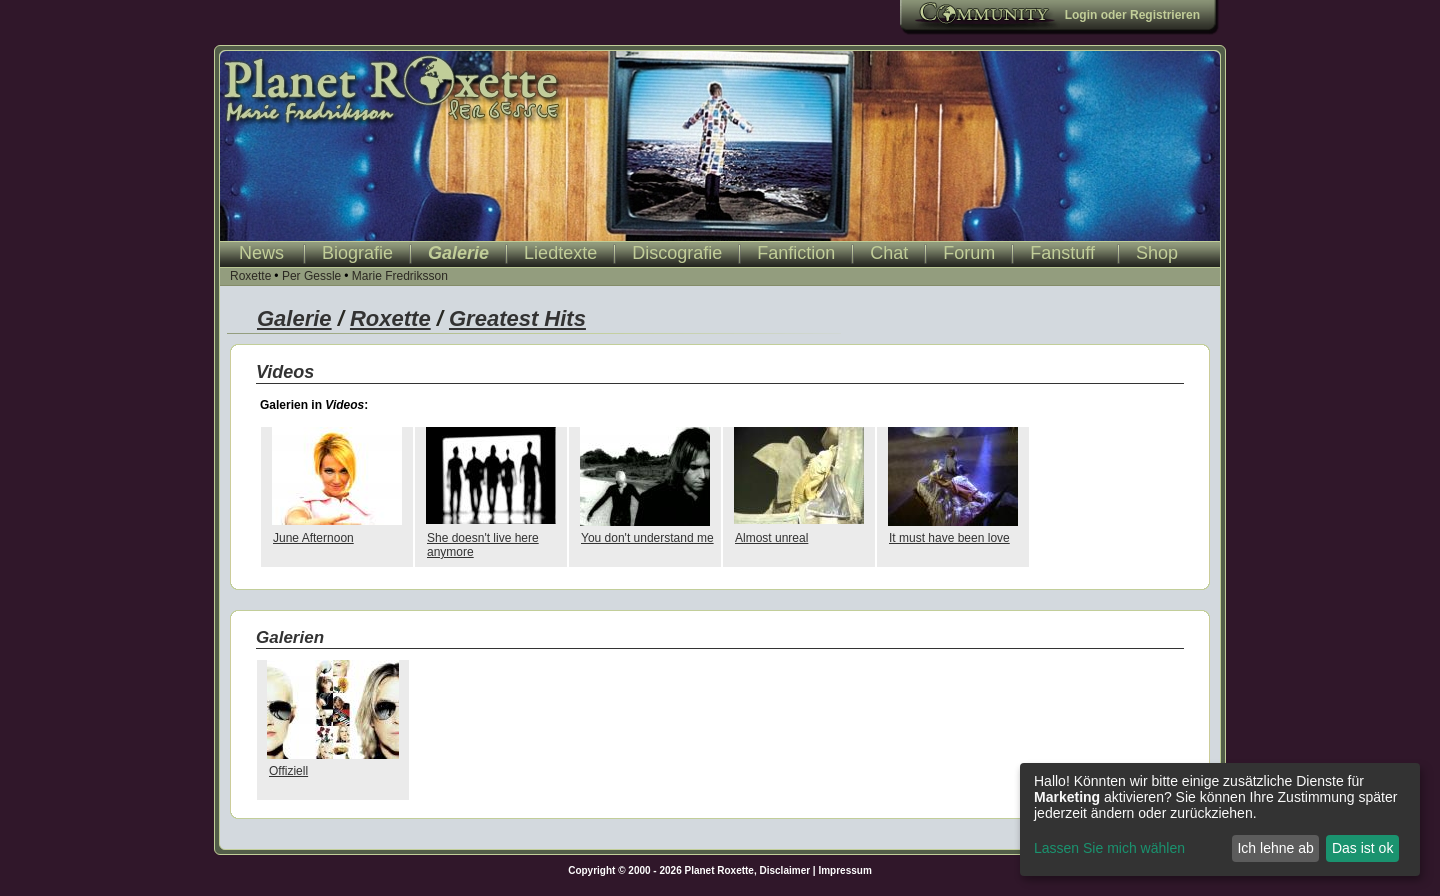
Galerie (458, 253)
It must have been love (949, 538)
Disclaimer (785, 870)
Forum (969, 253)
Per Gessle (311, 276)
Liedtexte (560, 253)
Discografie (677, 253)
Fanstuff (1062, 253)
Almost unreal (771, 538)
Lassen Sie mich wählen (1109, 848)
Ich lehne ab (1275, 848)
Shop (1157, 253)
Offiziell (288, 771)
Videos (285, 372)
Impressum (844, 870)
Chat (889, 253)
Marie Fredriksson (400, 276)
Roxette (250, 276)
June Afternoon (313, 538)
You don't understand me (647, 538)
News (261, 253)
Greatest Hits (517, 318)
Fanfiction (796, 253)
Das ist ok (1362, 848)
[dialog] (1220, 819)
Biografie (357, 253)
